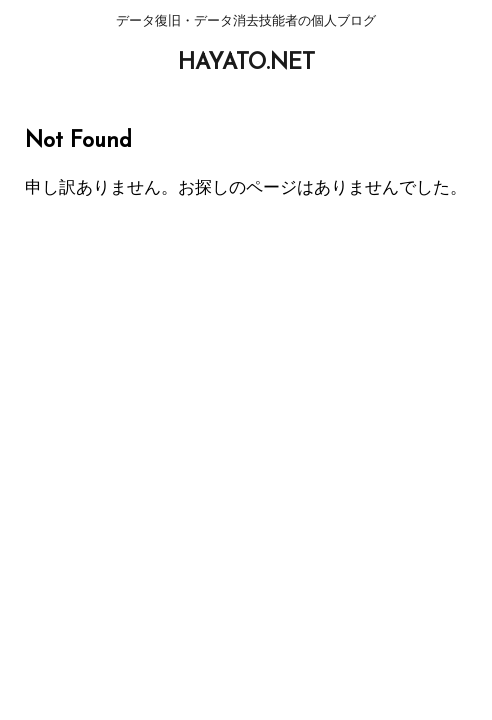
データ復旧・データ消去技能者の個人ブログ (246, 348)
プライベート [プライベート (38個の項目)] (192, 423)
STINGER (411, 453)
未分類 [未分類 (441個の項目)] (319, 423)
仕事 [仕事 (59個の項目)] (266, 423)
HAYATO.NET (246, 63)
